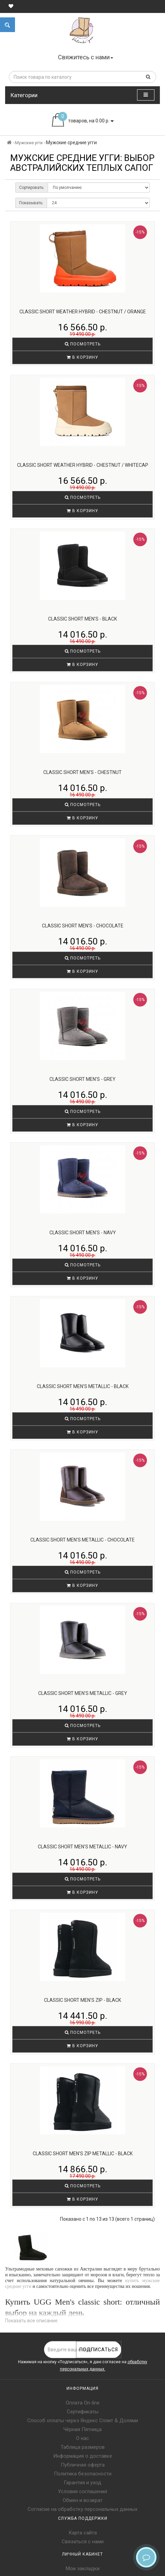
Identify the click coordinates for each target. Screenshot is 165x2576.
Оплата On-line (83, 2403)
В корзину (82, 357)
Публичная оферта (83, 2465)
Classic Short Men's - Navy (82, 1232)
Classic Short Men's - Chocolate (82, 925)
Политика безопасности (82, 2474)
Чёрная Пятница (82, 2429)
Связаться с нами (83, 2541)
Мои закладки (83, 2568)
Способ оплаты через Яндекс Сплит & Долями (82, 2420)
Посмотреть (83, 344)
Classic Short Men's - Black (82, 619)
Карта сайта (83, 2533)
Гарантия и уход (82, 2483)
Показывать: (31, 202)
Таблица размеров (83, 2447)
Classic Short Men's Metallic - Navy (82, 1846)
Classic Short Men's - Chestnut (82, 772)
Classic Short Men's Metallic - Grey (82, 1693)
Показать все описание (31, 2320)
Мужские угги (29, 142)
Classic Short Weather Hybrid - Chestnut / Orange (82, 311)
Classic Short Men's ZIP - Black (82, 2000)
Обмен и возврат (83, 2500)
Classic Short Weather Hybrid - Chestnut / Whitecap (82, 465)
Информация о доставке (82, 2456)
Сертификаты (83, 2412)
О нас (82, 2438)
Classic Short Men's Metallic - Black (83, 1386)
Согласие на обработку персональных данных (82, 2509)
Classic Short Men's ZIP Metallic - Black (83, 2153)
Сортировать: (31, 187)
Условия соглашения (82, 2491)
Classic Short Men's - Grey (82, 1079)
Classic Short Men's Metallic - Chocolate (82, 1540)
